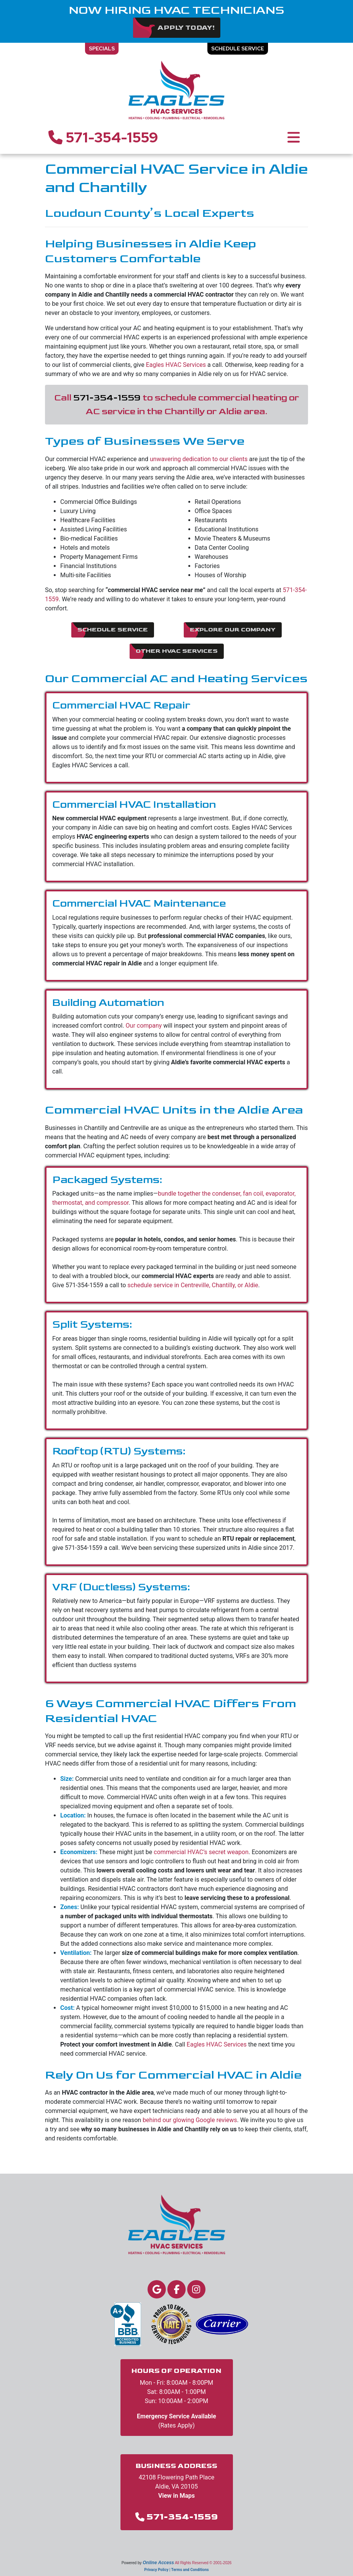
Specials (102, 48)
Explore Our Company (233, 629)
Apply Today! (186, 28)
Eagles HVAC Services (176, 364)
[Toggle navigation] (293, 137)
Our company (144, 1025)
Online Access (158, 2562)
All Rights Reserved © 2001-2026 (203, 2563)
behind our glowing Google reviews (190, 2120)
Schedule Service (237, 48)
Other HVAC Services (177, 651)
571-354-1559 (103, 137)
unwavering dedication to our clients (199, 459)
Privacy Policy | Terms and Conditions (176, 2570)
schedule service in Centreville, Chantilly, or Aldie (192, 1285)
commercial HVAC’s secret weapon (201, 1852)
